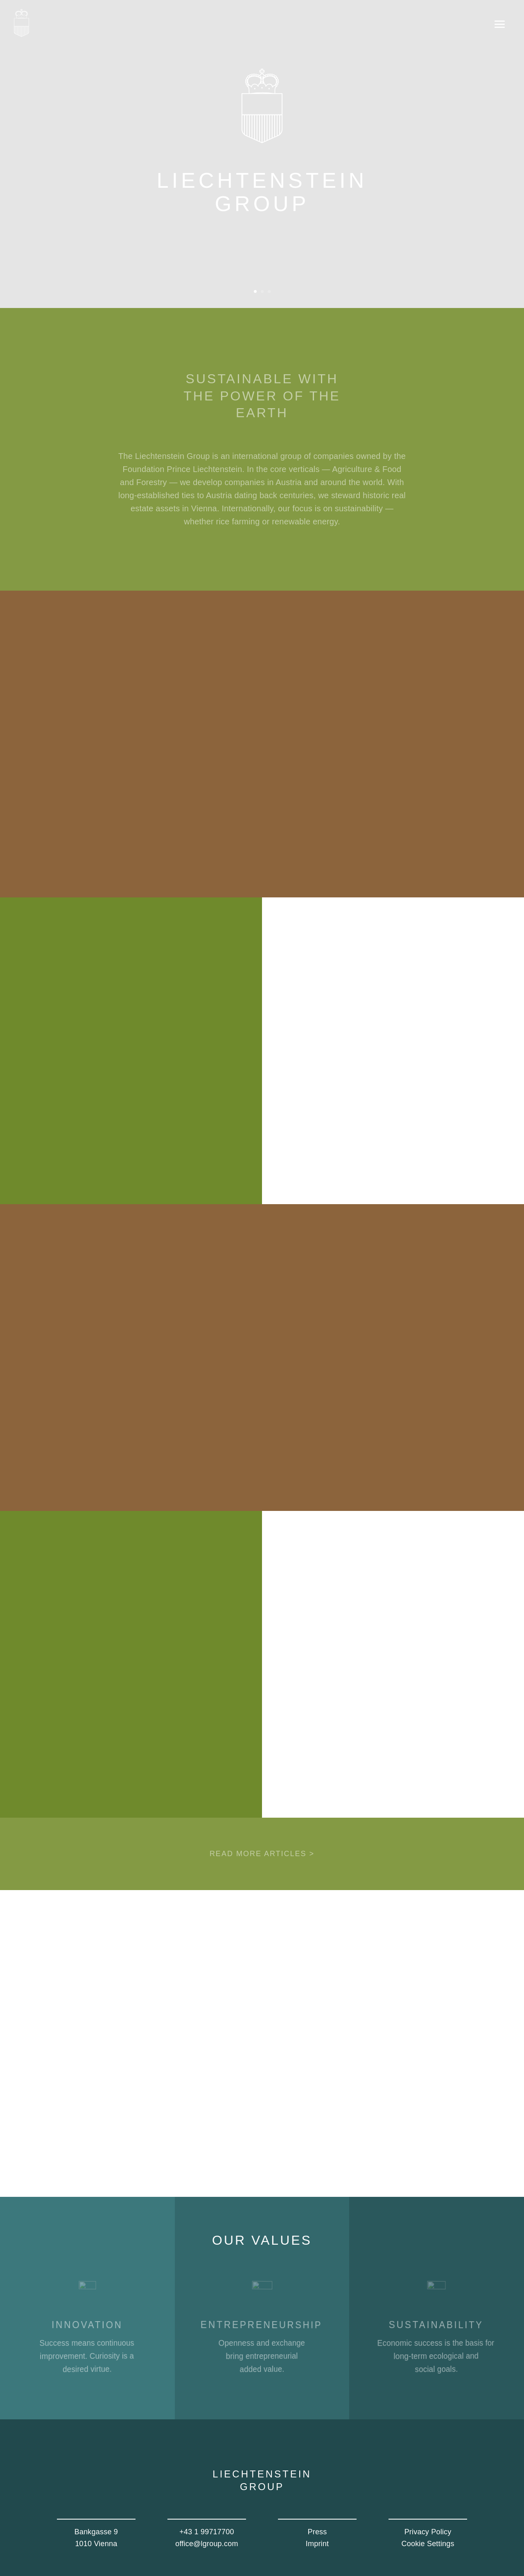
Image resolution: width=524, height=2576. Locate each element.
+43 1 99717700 (206, 2532)
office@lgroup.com (206, 2544)
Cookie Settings (428, 2544)
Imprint (317, 2544)
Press (317, 2532)
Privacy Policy (428, 2532)
